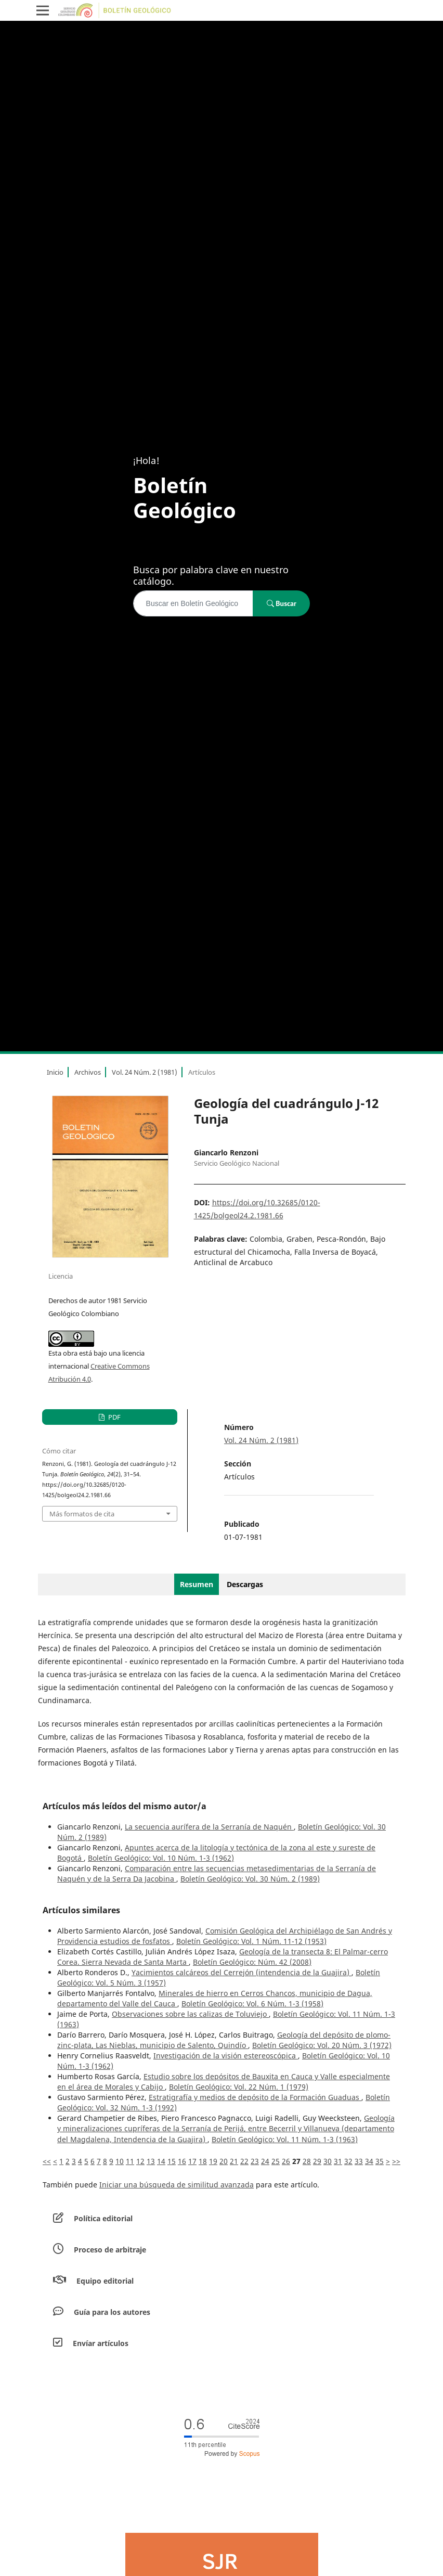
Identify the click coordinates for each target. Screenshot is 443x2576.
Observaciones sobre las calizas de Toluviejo (190, 2014)
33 (359, 2161)
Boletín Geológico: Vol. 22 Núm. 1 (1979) (238, 2087)
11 (130, 2161)
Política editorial (103, 2218)
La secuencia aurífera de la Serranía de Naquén (209, 1827)
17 (192, 2161)
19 (213, 2161)
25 (275, 2161)
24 (265, 2161)
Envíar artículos (100, 2343)
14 (161, 2161)
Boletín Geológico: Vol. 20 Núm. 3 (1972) (322, 2045)
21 (234, 2161)
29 (317, 2161)
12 (140, 2161)
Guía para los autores (112, 2312)
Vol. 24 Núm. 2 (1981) (144, 1072)
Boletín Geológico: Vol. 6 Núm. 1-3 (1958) (252, 2003)
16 (182, 2161)
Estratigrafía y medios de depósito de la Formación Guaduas (255, 2097)
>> (396, 2161)
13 (151, 2161)
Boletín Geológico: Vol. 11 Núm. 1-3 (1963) (285, 2139)
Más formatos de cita (81, 1513)
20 (223, 2161)
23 (255, 2161)
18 (203, 2161)
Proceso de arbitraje (110, 2250)
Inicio (55, 1072)
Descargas (245, 1584)
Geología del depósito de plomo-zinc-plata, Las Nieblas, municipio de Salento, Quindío (223, 2040)
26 (286, 2161)
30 (327, 2161)
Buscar (281, 603)
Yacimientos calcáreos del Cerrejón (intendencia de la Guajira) (241, 1972)
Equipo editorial (105, 2281)
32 (348, 2161)
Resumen (196, 1584)
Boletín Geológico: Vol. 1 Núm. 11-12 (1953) (251, 1941)
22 (244, 2161)
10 (119, 2161)
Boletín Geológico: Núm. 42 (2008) (252, 1962)
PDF (114, 1417)
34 (369, 2161)
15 (171, 2161)
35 (379, 2161)
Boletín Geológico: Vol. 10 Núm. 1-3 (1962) (161, 1858)
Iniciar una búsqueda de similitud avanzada (176, 2184)
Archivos (87, 1072)
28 (307, 2161)
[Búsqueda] (193, 603)
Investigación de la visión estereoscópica (225, 2055)
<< (47, 2161)
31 (338, 2161)
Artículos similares (81, 1910)
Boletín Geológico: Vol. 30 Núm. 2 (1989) (250, 1879)
